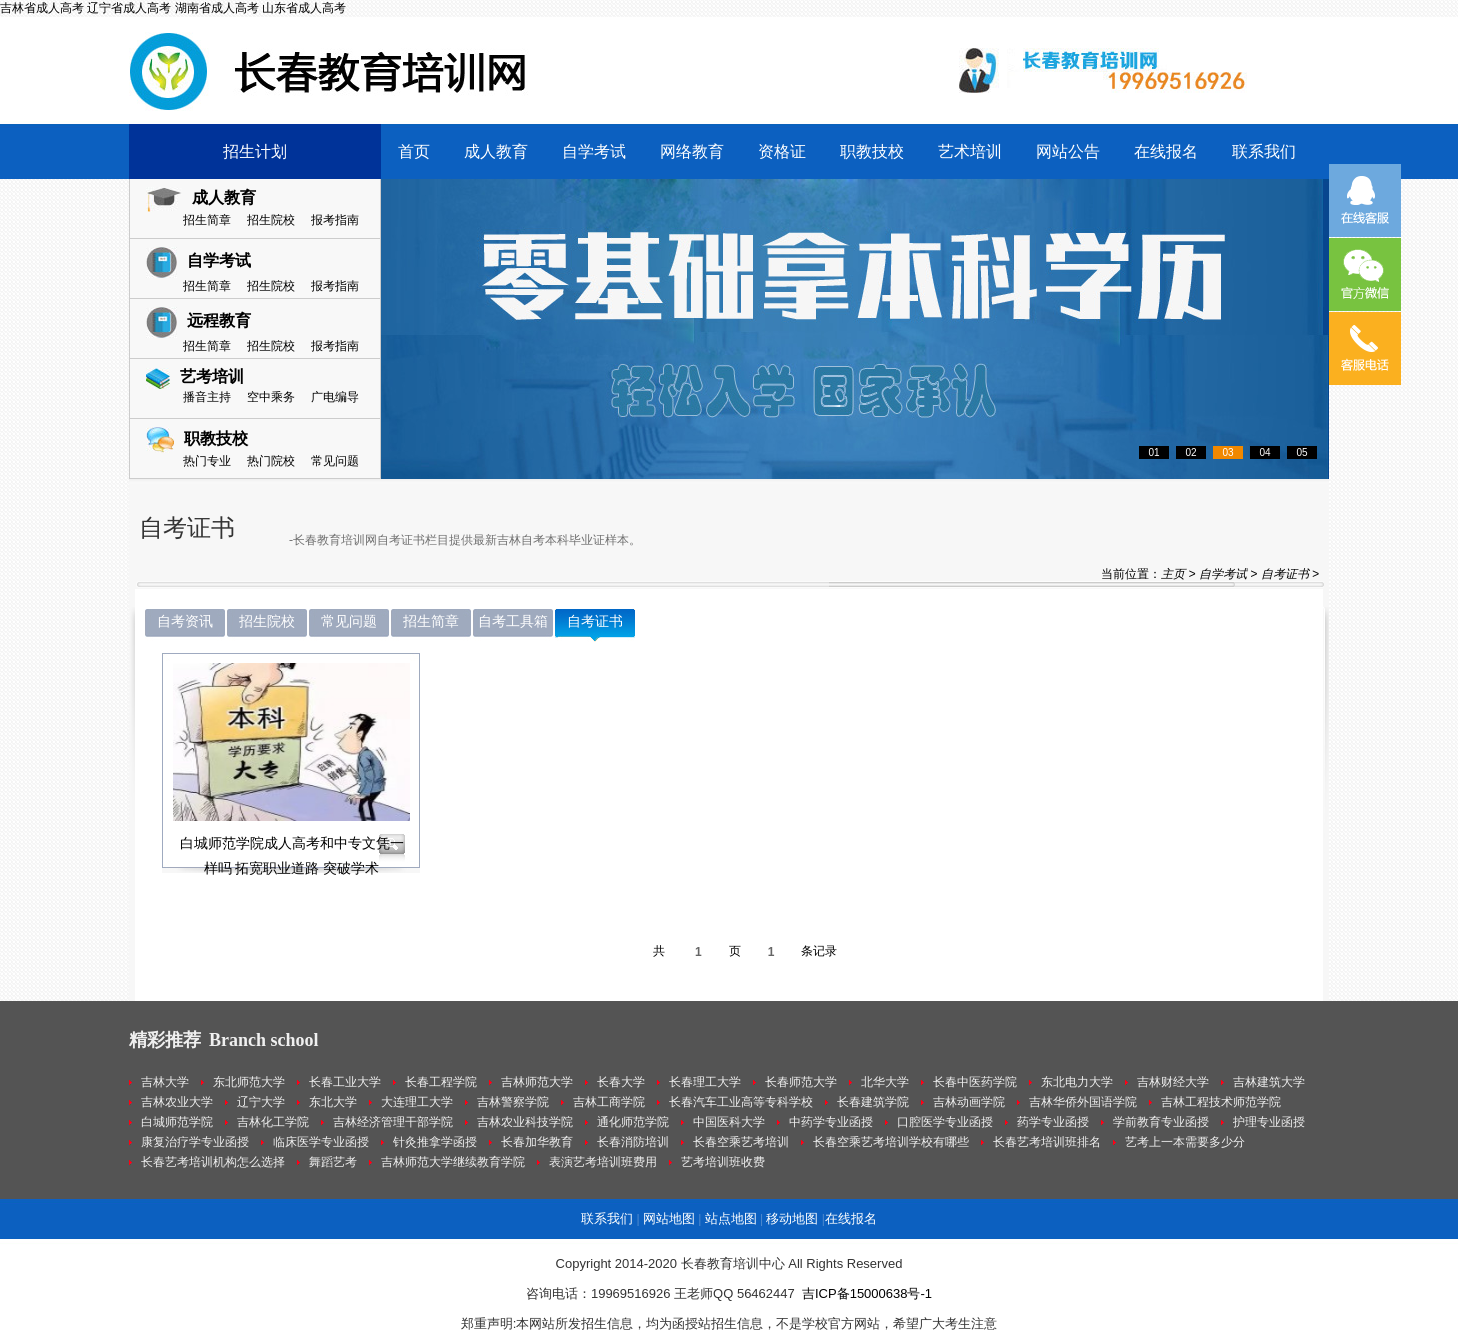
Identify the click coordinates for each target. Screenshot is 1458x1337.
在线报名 (1166, 151)
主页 (1173, 574)
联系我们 (1264, 151)
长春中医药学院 (975, 1082)
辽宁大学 (261, 1102)
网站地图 (669, 1218)
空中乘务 (271, 397)
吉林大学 (165, 1082)
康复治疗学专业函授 (195, 1142)
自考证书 (1285, 574)
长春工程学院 (441, 1082)
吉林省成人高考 (42, 8)
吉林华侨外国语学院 (1083, 1102)
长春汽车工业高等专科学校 (741, 1102)
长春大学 (621, 1082)
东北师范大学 (249, 1082)
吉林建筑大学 (1269, 1082)
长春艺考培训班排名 (1047, 1142)
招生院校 (271, 220)
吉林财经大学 (1173, 1082)
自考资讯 (185, 621)
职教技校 (872, 151)
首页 (414, 151)
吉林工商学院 (609, 1102)
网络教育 (692, 151)
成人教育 (496, 151)
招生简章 (207, 220)
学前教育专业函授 (1161, 1122)
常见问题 (335, 461)
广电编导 (335, 397)
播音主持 (207, 397)
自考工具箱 (513, 621)
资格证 (782, 151)
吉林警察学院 (513, 1102)
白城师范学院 (177, 1122)
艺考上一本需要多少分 (1185, 1142)
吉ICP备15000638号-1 (867, 1293)
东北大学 (333, 1102)
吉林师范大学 (537, 1082)
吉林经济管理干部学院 (393, 1122)
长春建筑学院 (873, 1102)
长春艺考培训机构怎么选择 (213, 1162)
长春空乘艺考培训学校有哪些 (891, 1142)
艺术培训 (970, 151)
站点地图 (731, 1218)
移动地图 (792, 1218)
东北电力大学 (1077, 1082)
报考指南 (335, 220)
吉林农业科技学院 (525, 1122)
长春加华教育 (537, 1142)
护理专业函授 (1269, 1122)
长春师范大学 (801, 1082)
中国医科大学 (729, 1122)
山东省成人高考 (304, 8)
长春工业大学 (345, 1082)
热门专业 (207, 461)
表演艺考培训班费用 (603, 1162)
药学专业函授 (1053, 1122)
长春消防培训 (633, 1142)
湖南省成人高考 (217, 8)
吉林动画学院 (969, 1102)
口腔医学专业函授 (945, 1122)
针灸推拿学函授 (435, 1142)
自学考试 (594, 151)
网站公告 (1068, 151)
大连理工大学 (417, 1102)
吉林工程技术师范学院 (1221, 1102)
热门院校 (271, 461)
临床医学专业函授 (321, 1142)
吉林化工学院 (273, 1122)
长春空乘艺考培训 (741, 1142)
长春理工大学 (705, 1082)
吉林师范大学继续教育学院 (453, 1162)
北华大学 (885, 1082)
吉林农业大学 (177, 1102)
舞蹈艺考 (333, 1162)
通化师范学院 (633, 1122)
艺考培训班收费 (723, 1162)
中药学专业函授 (831, 1122)
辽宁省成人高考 (129, 8)
